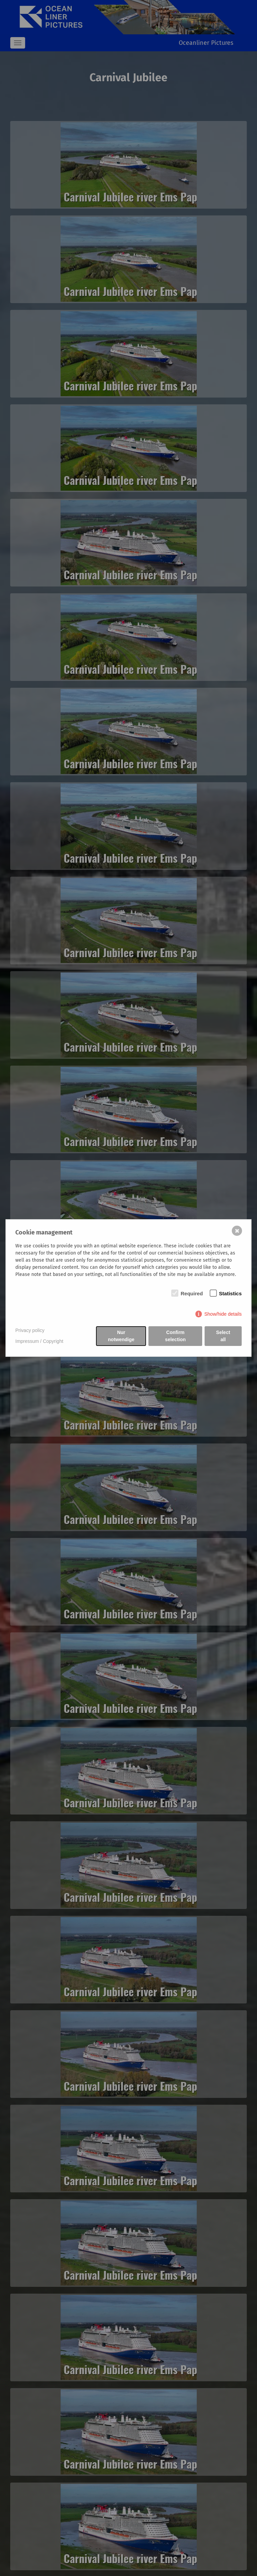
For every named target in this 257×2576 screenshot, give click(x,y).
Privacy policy (30, 1330)
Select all (223, 1336)
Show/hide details (223, 1314)
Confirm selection (175, 1336)
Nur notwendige (121, 1336)
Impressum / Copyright (39, 1341)
